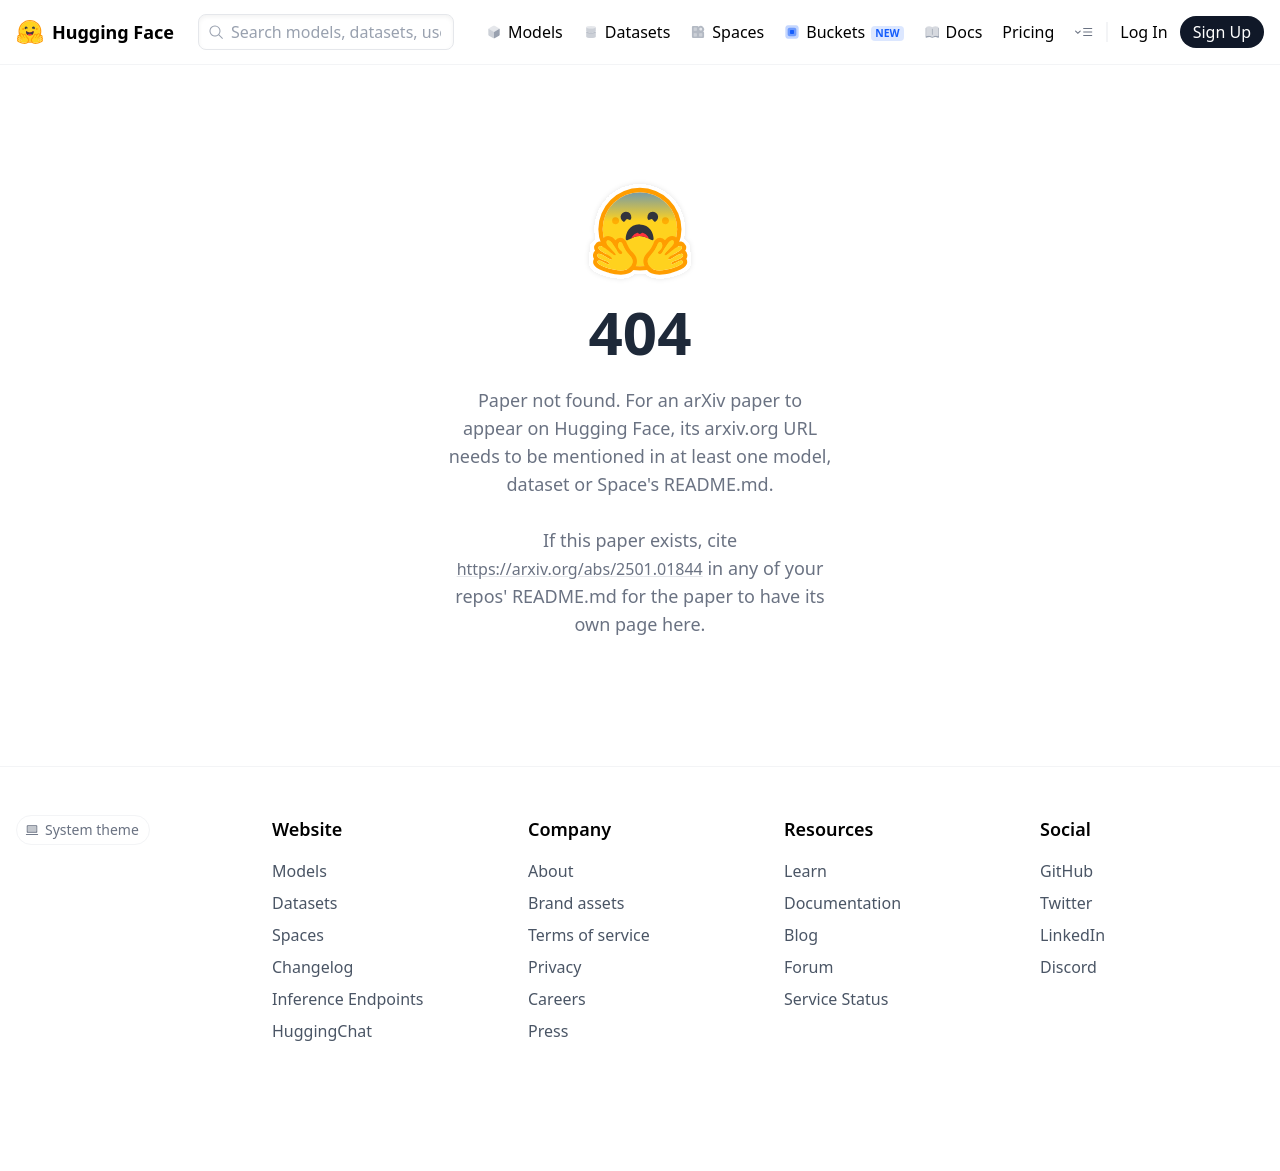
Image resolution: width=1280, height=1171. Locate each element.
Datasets (627, 32)
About (550, 871)
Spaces (727, 32)
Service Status (836, 999)
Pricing (1028, 32)
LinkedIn (1072, 935)
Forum (808, 967)
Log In (1143, 32)
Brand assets (576, 903)
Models (524, 32)
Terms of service (589, 935)
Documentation (842, 903)
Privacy (554, 967)
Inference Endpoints (348, 999)
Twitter (1066, 903)
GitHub (1066, 871)
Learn (805, 871)
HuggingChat (322, 1031)
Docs (953, 32)
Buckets (843, 32)
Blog (801, 935)
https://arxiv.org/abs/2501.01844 (580, 569)
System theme (82, 829)
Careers (557, 999)
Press (548, 1031)
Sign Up (1222, 32)
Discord (1068, 967)
